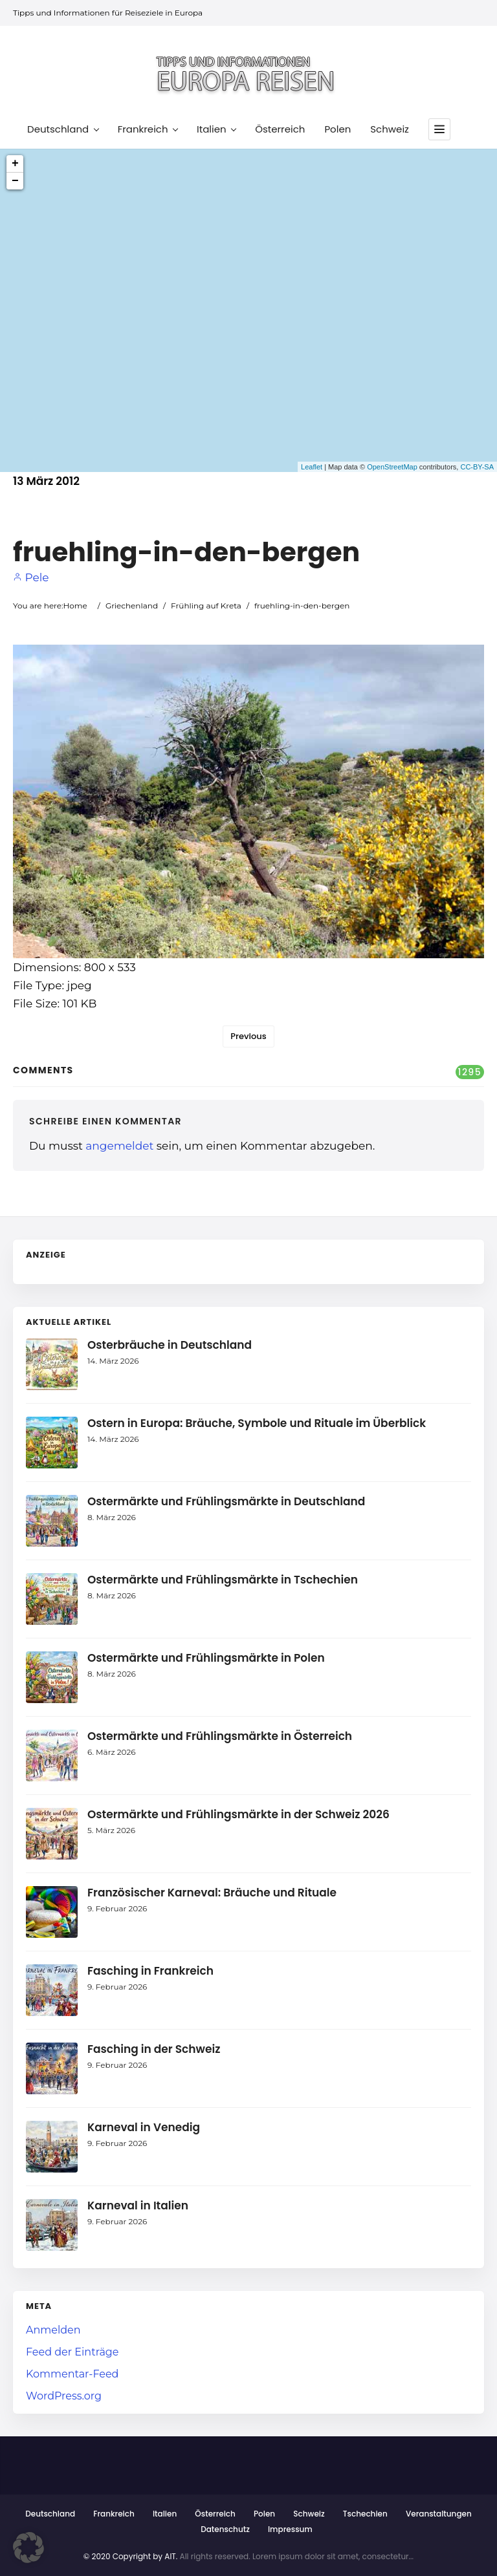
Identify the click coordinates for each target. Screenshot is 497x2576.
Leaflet (311, 467)
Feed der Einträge (72, 2352)
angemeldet (119, 1145)
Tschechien (365, 2513)
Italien (216, 129)
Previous (248, 1036)
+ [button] (15, 163)
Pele (31, 577)
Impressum (290, 2529)
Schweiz (389, 129)
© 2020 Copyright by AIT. (130, 2556)
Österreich (280, 129)
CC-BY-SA (477, 467)
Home (75, 605)
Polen (337, 129)
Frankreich (147, 129)
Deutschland (62, 129)
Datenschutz (225, 2529)
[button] (28, 2547)
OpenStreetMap (392, 467)
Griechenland (131, 605)
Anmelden (53, 2330)
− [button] (15, 181)
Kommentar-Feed (72, 2374)
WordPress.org (64, 2396)
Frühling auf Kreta (206, 605)
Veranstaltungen (439, 2513)
